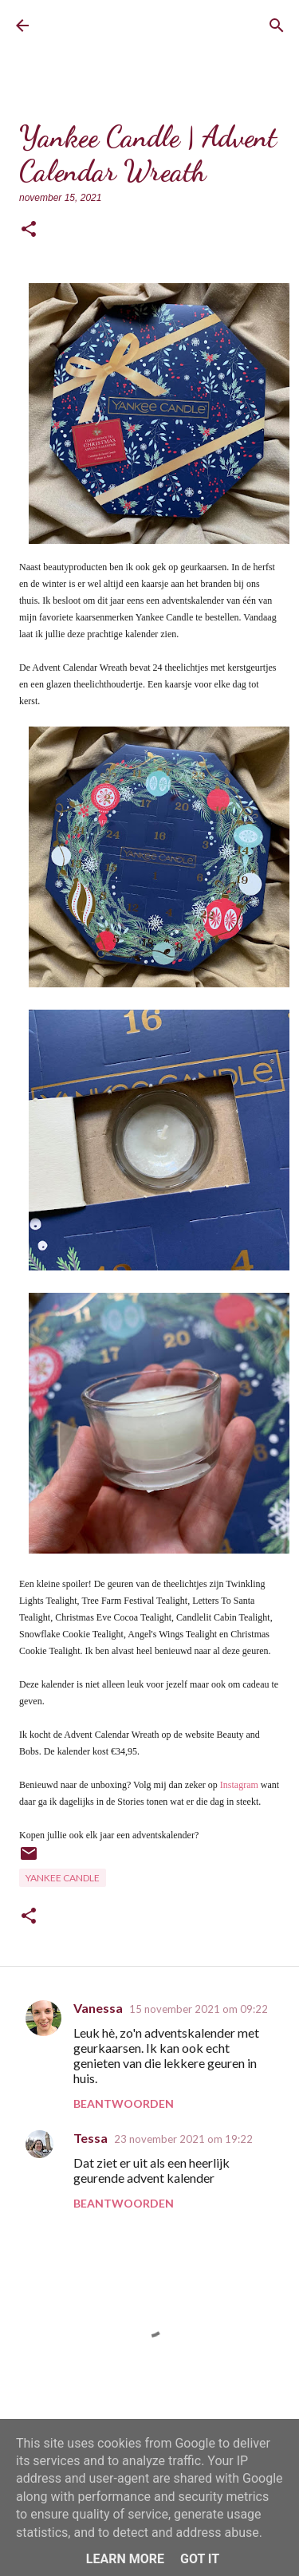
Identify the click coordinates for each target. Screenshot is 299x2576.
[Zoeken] (276, 25)
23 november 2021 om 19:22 (183, 2139)
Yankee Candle (63, 1878)
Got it (199, 2558)
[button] (28, 230)
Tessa (90, 2137)
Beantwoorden (123, 2103)
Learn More (125, 2558)
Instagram (239, 1784)
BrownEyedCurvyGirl (108, 25)
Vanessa (98, 2007)
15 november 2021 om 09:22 (198, 2009)
